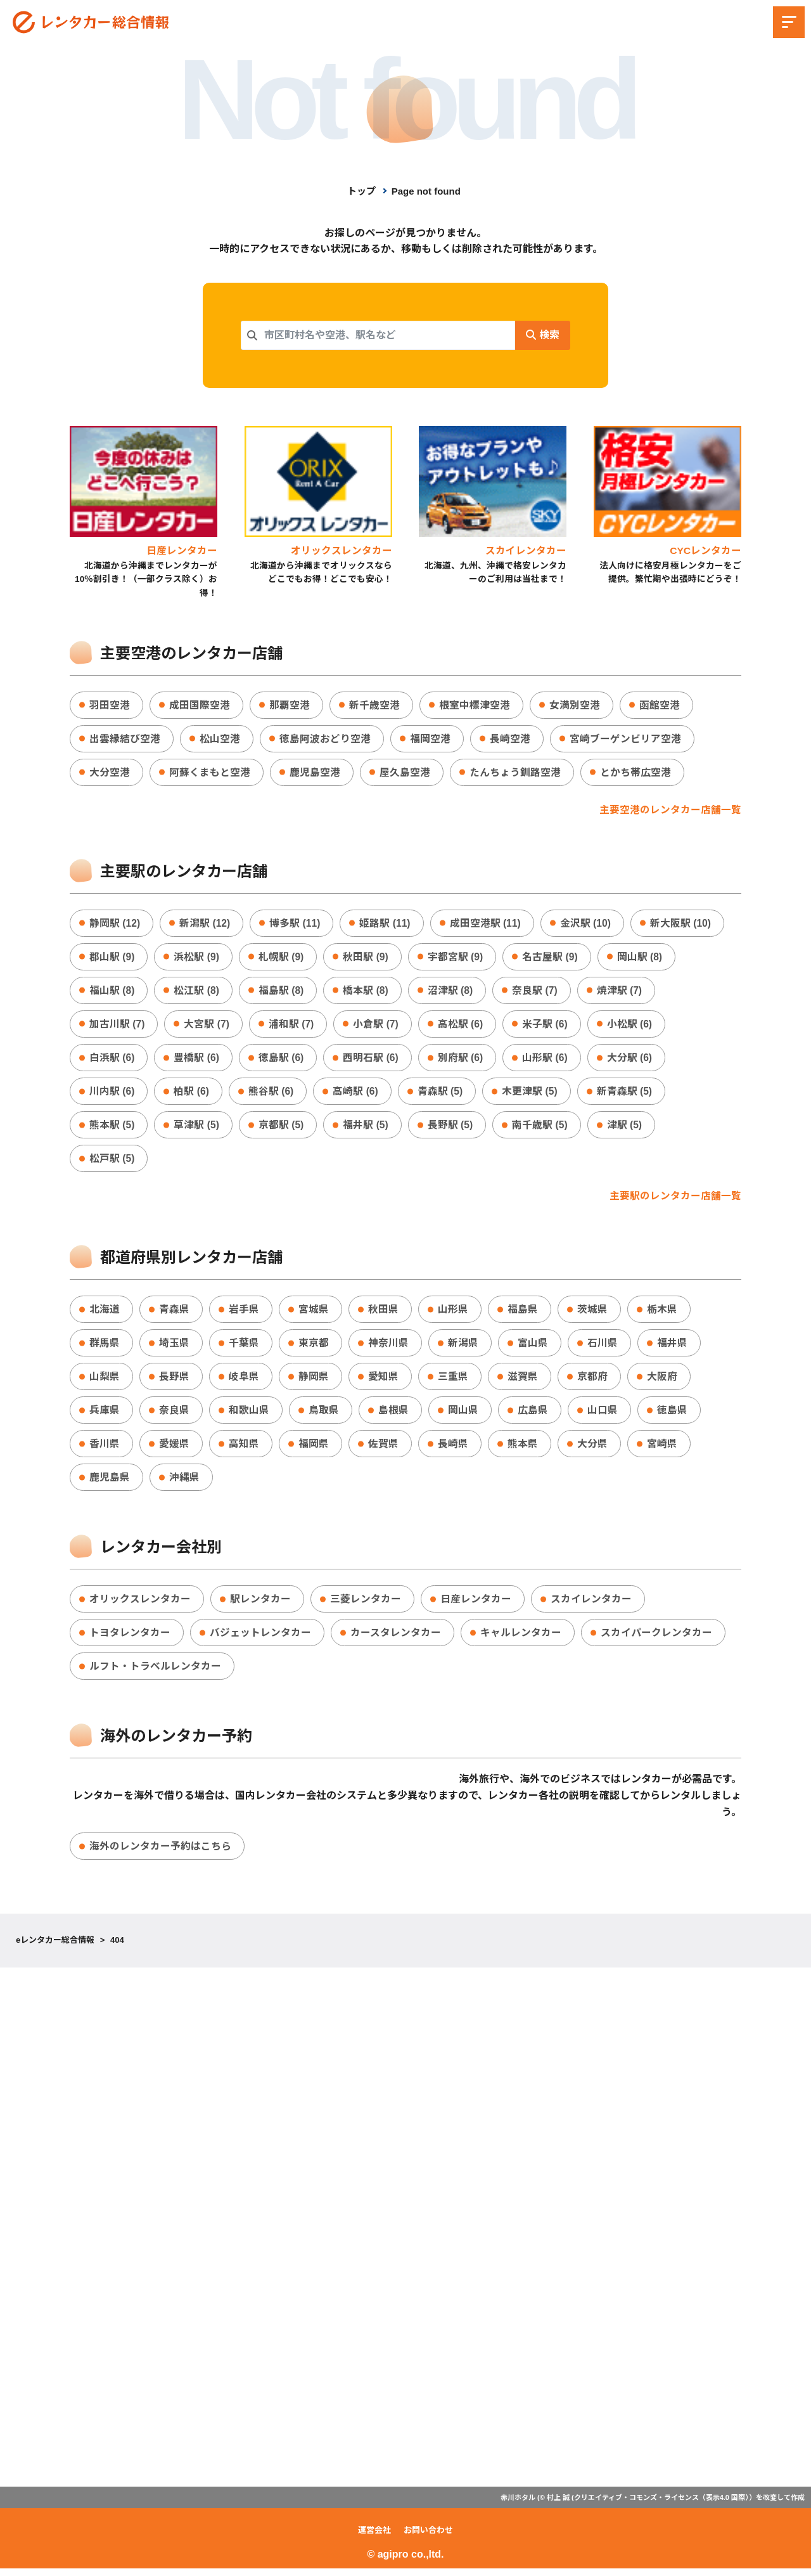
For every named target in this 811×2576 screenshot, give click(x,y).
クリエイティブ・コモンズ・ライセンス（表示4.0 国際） (661, 2505)
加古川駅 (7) (117, 1026)
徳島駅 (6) (282, 1060)
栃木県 (662, 1313)
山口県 (602, 1415)
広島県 (533, 1415)
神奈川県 (388, 1347)
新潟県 (463, 1347)
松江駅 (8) (197, 992)
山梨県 (104, 1380)
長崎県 (453, 1449)
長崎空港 (510, 739)
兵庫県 (104, 1415)
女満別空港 (574, 705)
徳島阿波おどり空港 (325, 739)
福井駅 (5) (367, 1128)
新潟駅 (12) (205, 924)
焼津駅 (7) (621, 992)
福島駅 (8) (282, 992)
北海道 (104, 1313)
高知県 (244, 1449)
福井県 (672, 1347)
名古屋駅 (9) (552, 958)
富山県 (533, 1347)
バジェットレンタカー (260, 1638)
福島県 (523, 1313)
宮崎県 (662, 1449)
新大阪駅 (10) (683, 924)
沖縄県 (184, 1483)
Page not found (426, 191)
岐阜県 (244, 1380)
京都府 (592, 1380)
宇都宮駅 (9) (457, 958)
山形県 (453, 1313)
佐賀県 (383, 1449)
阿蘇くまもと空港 (209, 773)
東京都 (313, 1347)
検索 (542, 335)
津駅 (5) (626, 1128)
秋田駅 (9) (367, 958)
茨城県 (592, 1313)
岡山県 (463, 1415)
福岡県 (313, 1449)
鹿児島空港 (315, 773)
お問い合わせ (428, 2537)
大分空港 (109, 773)
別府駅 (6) (462, 1060)
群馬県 (104, 1347)
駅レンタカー (260, 1605)
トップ (361, 191)
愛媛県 (174, 1449)
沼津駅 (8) (452, 992)
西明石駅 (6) (372, 1060)
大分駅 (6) (632, 1060)
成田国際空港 (199, 705)
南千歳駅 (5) (542, 1128)
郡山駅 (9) (112, 958)
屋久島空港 (405, 773)
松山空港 (220, 739)
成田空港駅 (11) (487, 924)
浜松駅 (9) (197, 958)
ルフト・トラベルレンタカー (155, 1673)
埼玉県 (174, 1347)
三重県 (453, 1380)
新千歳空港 (374, 705)
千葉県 (244, 1347)
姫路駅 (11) (386, 924)
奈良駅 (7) (536, 992)
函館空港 (659, 705)
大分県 (592, 1449)
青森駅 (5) (441, 1094)
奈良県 (174, 1415)
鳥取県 (324, 1415)
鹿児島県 (109, 1483)
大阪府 (662, 1380)
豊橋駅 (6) (197, 1060)
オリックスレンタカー (140, 1605)
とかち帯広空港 (635, 773)
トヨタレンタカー (129, 1638)
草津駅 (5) (197, 1128)
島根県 (393, 1415)
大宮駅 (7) (207, 1026)
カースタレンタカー (395, 1638)
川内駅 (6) (112, 1094)
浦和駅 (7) (292, 1026)
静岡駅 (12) (115, 924)
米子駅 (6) (547, 1026)
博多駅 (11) (296, 924)
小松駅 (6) (632, 1026)
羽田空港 (109, 705)
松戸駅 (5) (112, 1162)
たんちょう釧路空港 (515, 773)
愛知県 (383, 1380)
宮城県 (313, 1313)
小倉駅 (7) (377, 1026)
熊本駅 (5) (112, 1128)
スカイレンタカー (591, 1605)
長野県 (174, 1380)
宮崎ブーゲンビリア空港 (625, 739)
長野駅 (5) (452, 1128)
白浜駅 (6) (112, 1060)
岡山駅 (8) (642, 958)
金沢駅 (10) (588, 924)
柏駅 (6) (192, 1094)
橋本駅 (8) (367, 992)
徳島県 (672, 1415)
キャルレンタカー (520, 1638)
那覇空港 (289, 705)
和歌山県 (249, 1415)
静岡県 (313, 1380)
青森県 (174, 1313)
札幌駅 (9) (282, 958)
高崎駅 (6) (357, 1094)
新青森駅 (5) (627, 1094)
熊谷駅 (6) (272, 1094)
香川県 (104, 1449)
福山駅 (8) (112, 992)
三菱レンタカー (365, 1605)
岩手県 (244, 1313)
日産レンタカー (475, 1605)
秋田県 (383, 1313)
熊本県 (523, 1449)
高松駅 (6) (462, 1026)
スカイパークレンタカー (656, 1638)
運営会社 (374, 2537)
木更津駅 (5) (531, 1094)
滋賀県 (523, 1380)
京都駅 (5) (282, 1128)
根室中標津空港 (474, 705)
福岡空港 (430, 739)
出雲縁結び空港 (124, 739)
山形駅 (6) (547, 1060)
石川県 (602, 1347)
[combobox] (378, 335)
